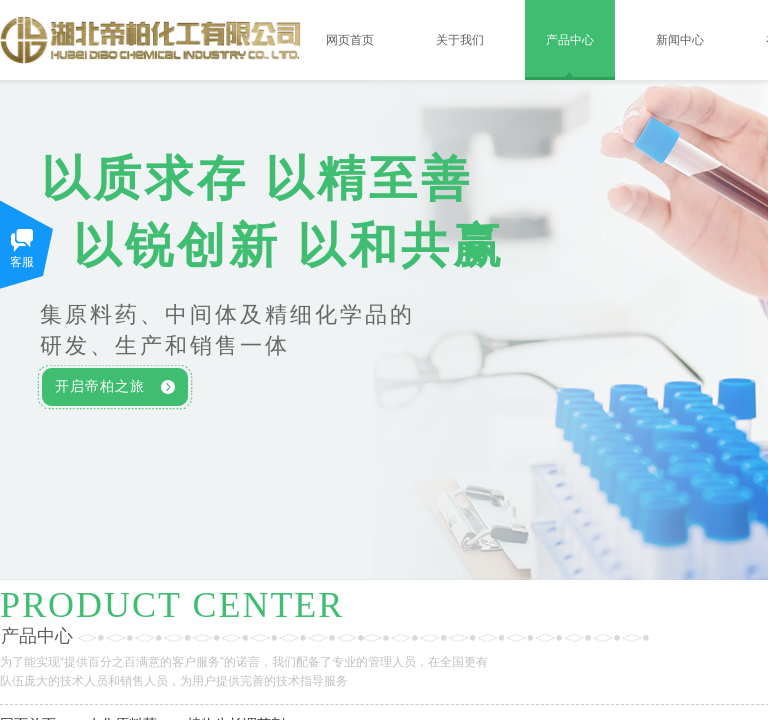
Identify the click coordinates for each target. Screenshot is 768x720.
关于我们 (460, 40)
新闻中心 (680, 40)
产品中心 (570, 40)
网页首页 (350, 40)
